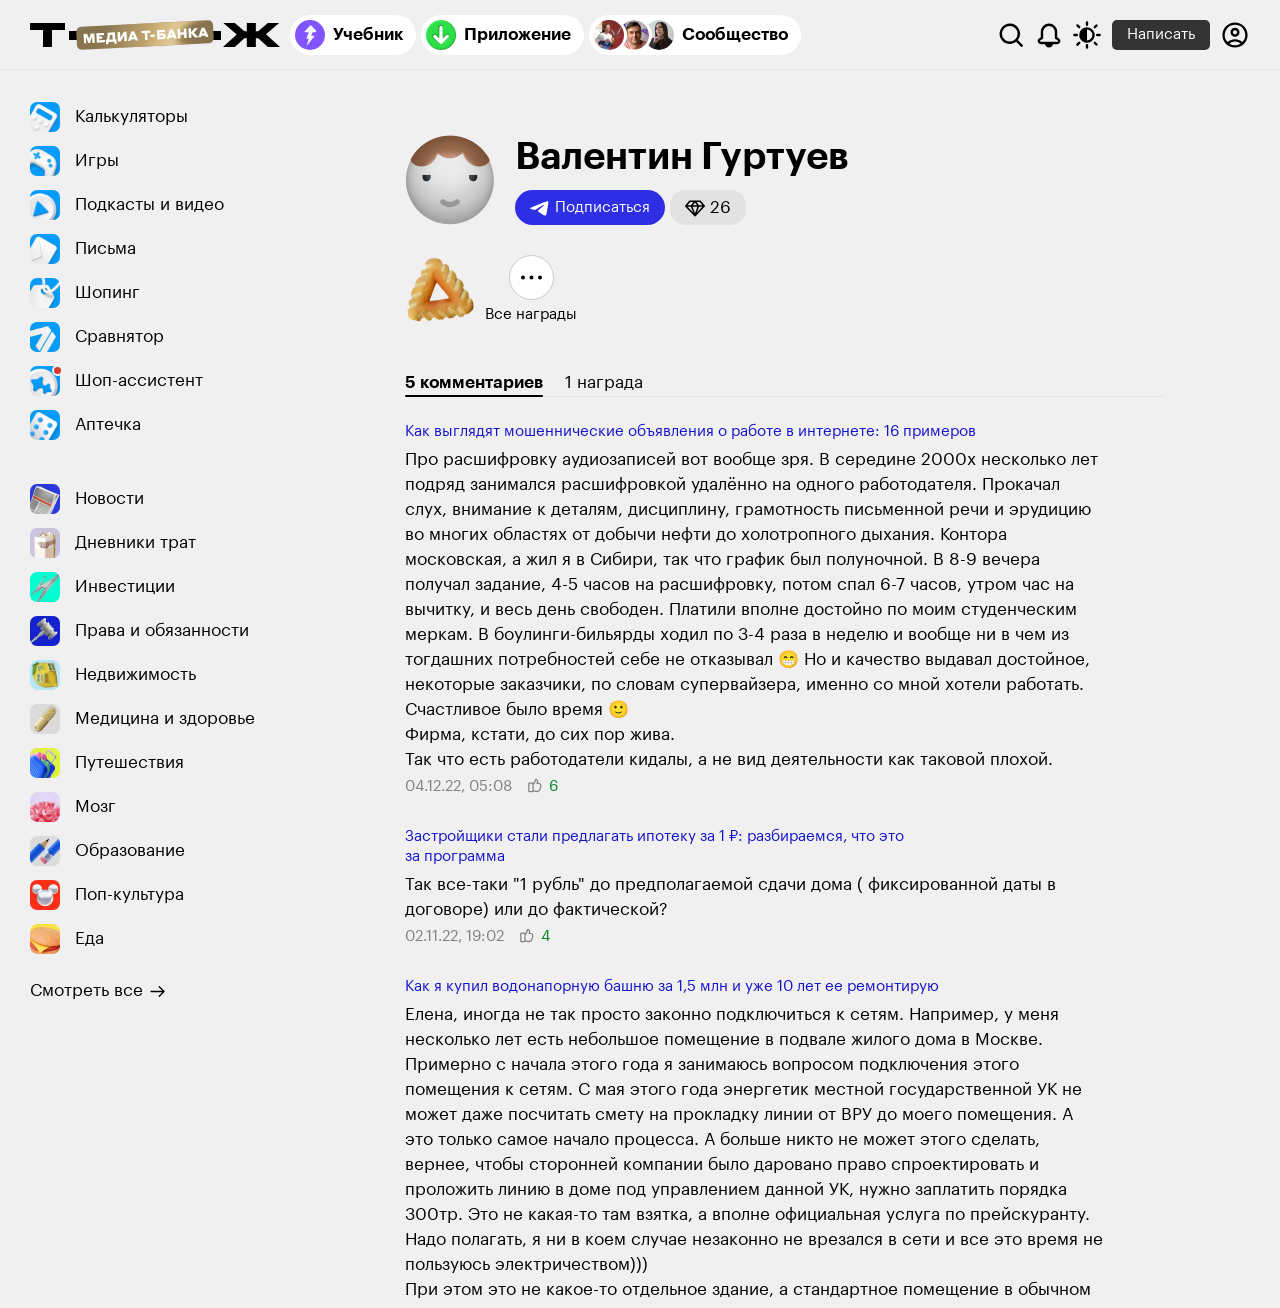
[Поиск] (1011, 35)
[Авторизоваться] (1235, 35)
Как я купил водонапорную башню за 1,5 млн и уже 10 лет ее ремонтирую (672, 986)
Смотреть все (98, 991)
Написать (1161, 34)
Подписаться (590, 208)
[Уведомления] (1049, 35)
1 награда (604, 382)
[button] (708, 207)
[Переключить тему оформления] (1087, 35)
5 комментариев (474, 382)
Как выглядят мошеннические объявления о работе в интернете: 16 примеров (690, 431)
